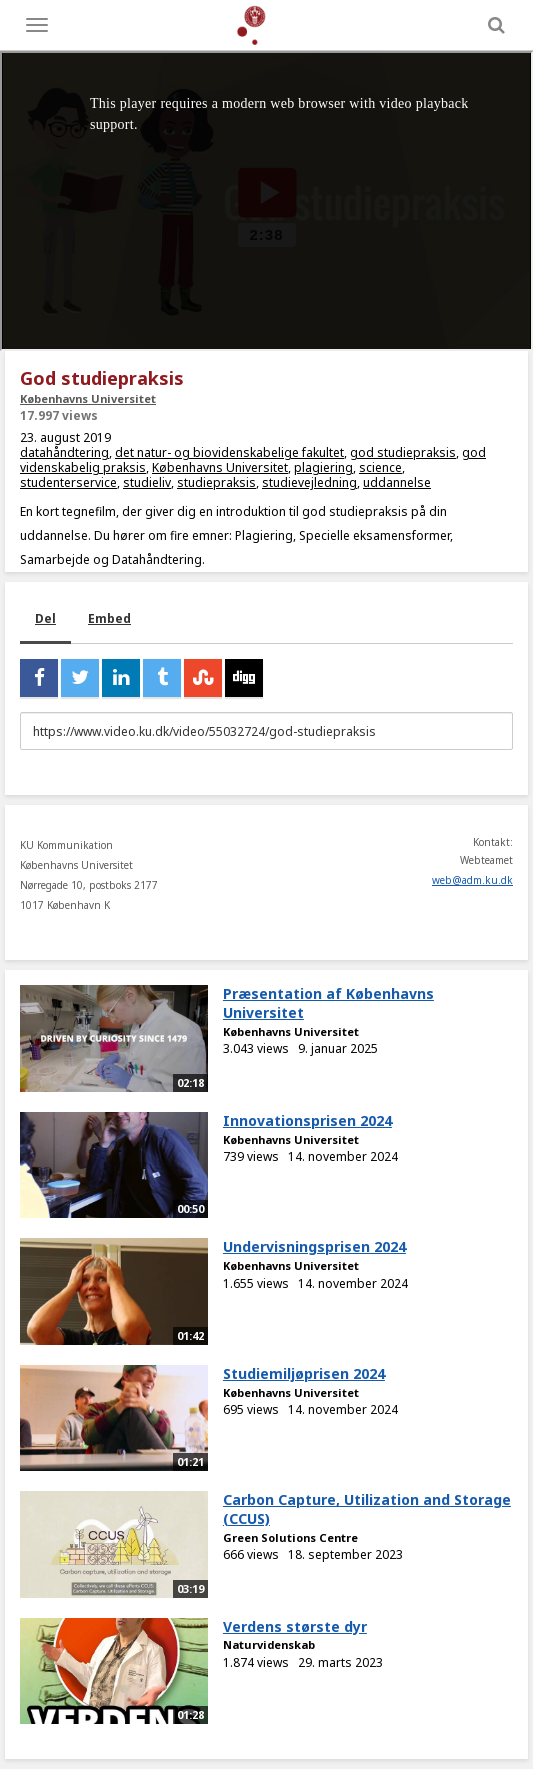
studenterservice (68, 482)
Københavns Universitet (88, 398)
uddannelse (397, 482)
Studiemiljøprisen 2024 (304, 1373)
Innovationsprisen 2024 (307, 1120)
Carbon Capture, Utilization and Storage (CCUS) (367, 1509)
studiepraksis (216, 482)
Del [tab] (45, 618)
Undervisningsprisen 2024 (314, 1246)
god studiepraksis (403, 452)
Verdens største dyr (295, 1626)
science (380, 467)
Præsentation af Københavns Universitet (328, 1003)
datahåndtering (64, 452)
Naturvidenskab (269, 1644)
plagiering (323, 467)
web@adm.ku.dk (472, 880)
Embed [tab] (109, 618)
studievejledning (309, 482)
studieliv (147, 482)
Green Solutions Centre (290, 1537)
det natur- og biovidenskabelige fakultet (229, 452)
